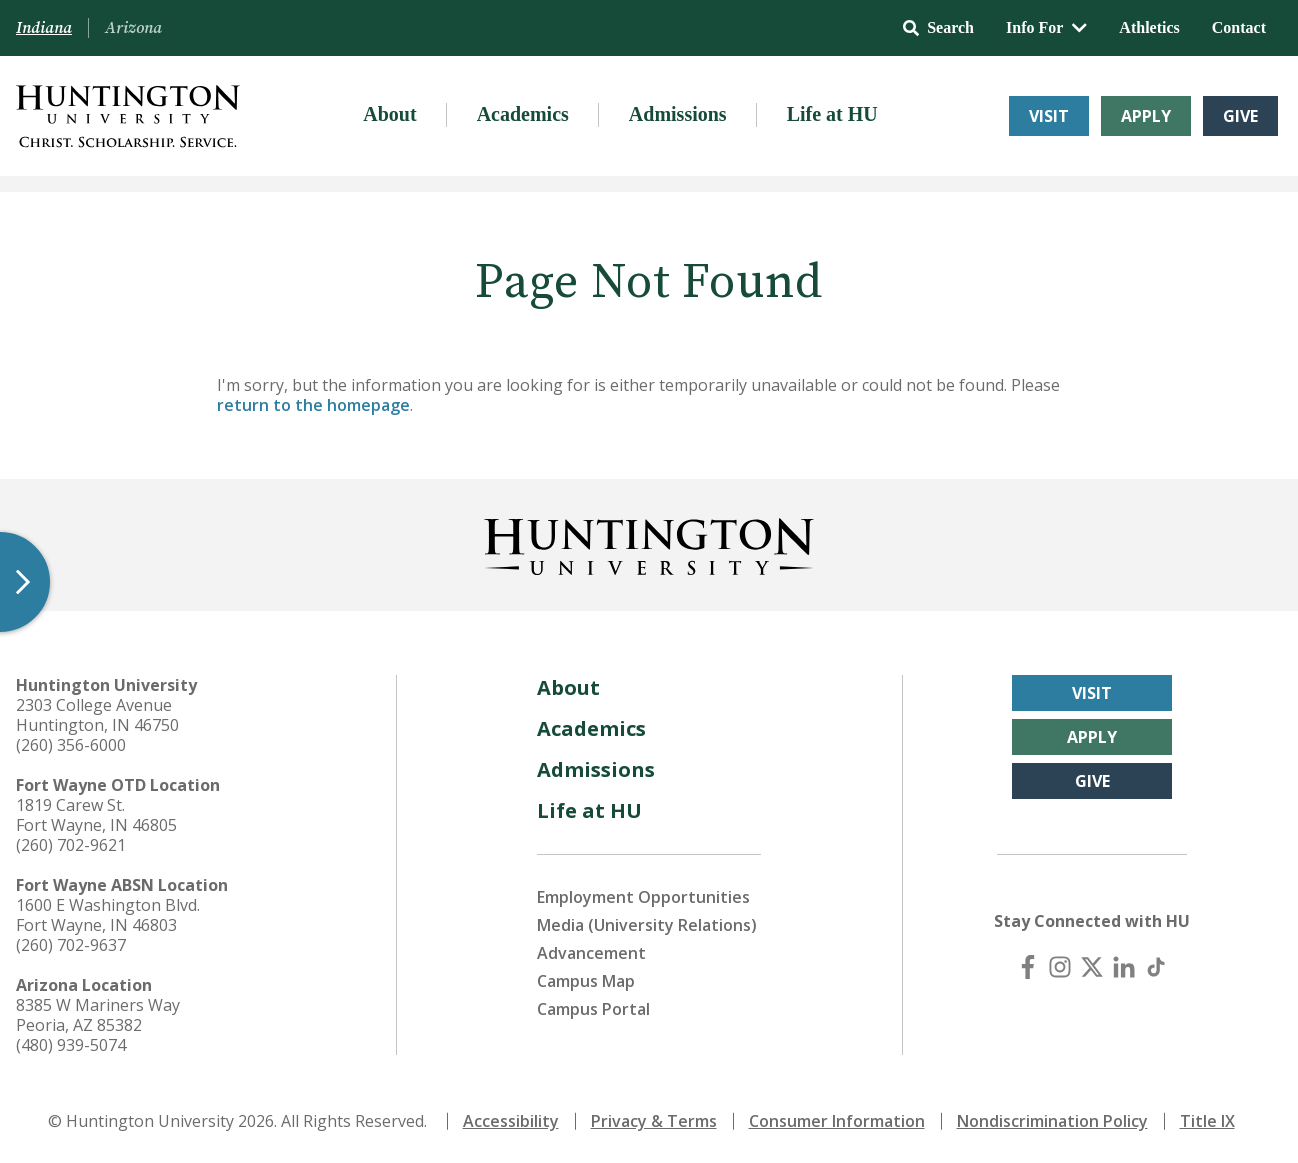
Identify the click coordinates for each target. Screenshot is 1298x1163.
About (389, 114)
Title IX (1207, 1121)
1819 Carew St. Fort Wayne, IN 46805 (96, 815)
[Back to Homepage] (649, 543)
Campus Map (586, 981)
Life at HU (832, 114)
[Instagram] (1060, 967)
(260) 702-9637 (71, 945)
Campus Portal (593, 1009)
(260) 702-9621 (71, 845)
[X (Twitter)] (1092, 967)
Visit (1049, 116)
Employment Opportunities (643, 897)
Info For (1046, 27)
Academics (523, 114)
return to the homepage (313, 405)
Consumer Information (837, 1121)
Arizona (133, 28)
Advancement (591, 953)
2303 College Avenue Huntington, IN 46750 (97, 715)
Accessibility (511, 1121)
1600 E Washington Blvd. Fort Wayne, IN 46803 (108, 915)
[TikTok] (1156, 967)
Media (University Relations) (647, 925)
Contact (1239, 27)
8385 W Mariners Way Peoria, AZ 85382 (98, 1015)
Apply (1146, 116)
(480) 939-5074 (71, 1045)
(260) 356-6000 (71, 745)
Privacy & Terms (654, 1121)
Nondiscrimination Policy (1052, 1121)
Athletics (1149, 27)
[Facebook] (1028, 967)
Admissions (678, 114)
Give (1240, 116)
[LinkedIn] (1124, 967)
